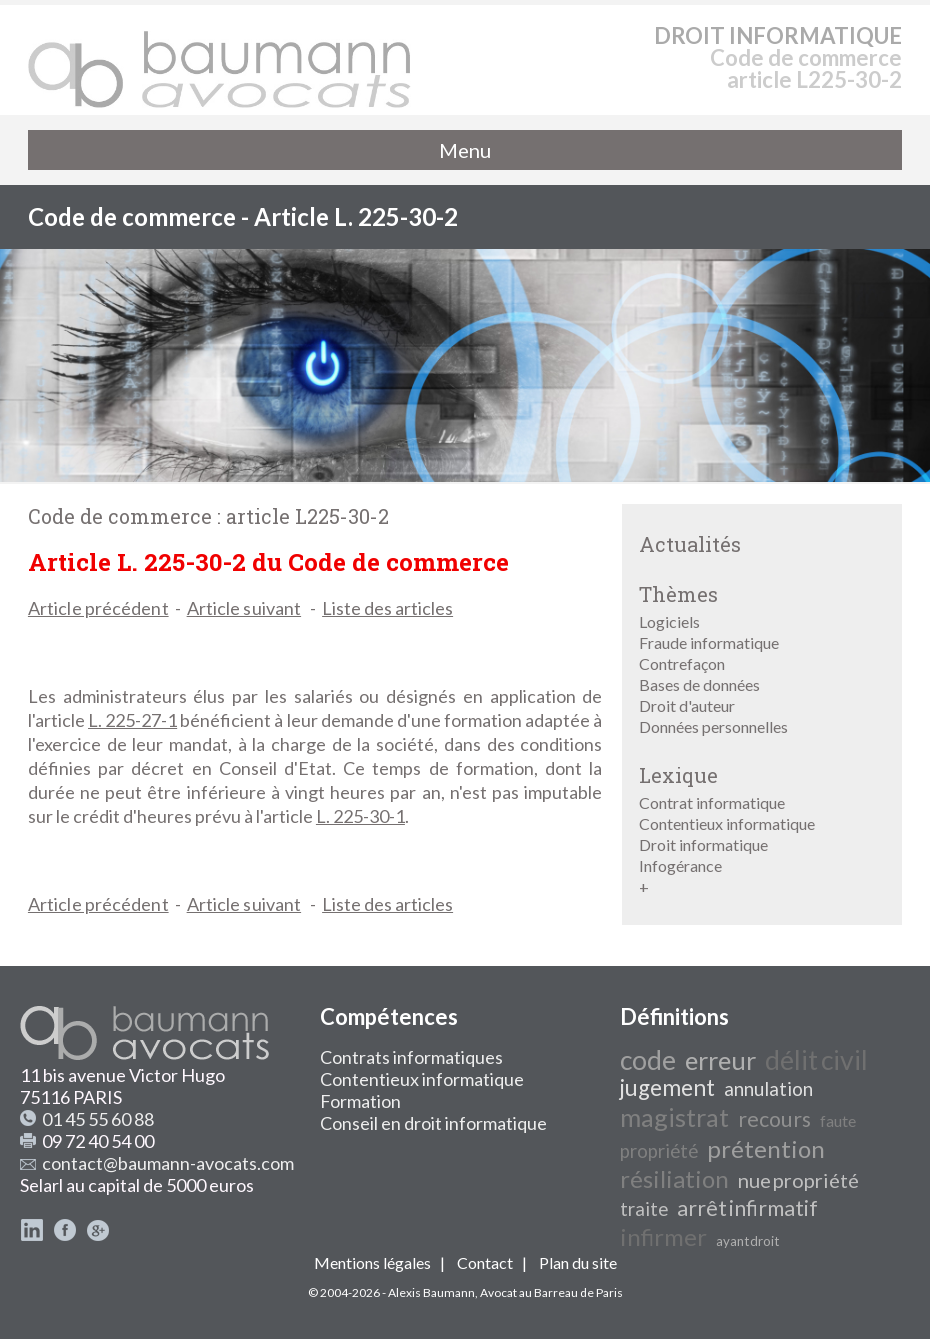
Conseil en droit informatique (433, 1123)
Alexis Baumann (431, 1292)
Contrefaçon (682, 663)
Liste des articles (387, 608)
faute (838, 1120)
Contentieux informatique (727, 823)
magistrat (674, 1117)
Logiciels (669, 621)
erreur (720, 1060)
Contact (485, 1262)
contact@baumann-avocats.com (168, 1163)
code (648, 1060)
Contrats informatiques (411, 1057)
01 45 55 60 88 (98, 1119)
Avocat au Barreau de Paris (551, 1292)
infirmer (663, 1236)
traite (644, 1209)
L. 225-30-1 (360, 816)
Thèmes (678, 594)
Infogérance (680, 865)
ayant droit (747, 1241)
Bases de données (699, 684)
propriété (659, 1151)
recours (774, 1119)
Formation (360, 1101)
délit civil (816, 1060)
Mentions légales (372, 1262)
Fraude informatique (709, 642)
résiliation (674, 1178)
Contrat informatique (712, 802)
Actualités (690, 544)
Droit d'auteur (687, 705)
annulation (768, 1089)
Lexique (678, 775)
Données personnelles (713, 726)
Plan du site (578, 1262)
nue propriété (798, 1180)
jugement (667, 1087)
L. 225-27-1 (132, 720)
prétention (766, 1148)
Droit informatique (703, 844)
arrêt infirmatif (747, 1208)
